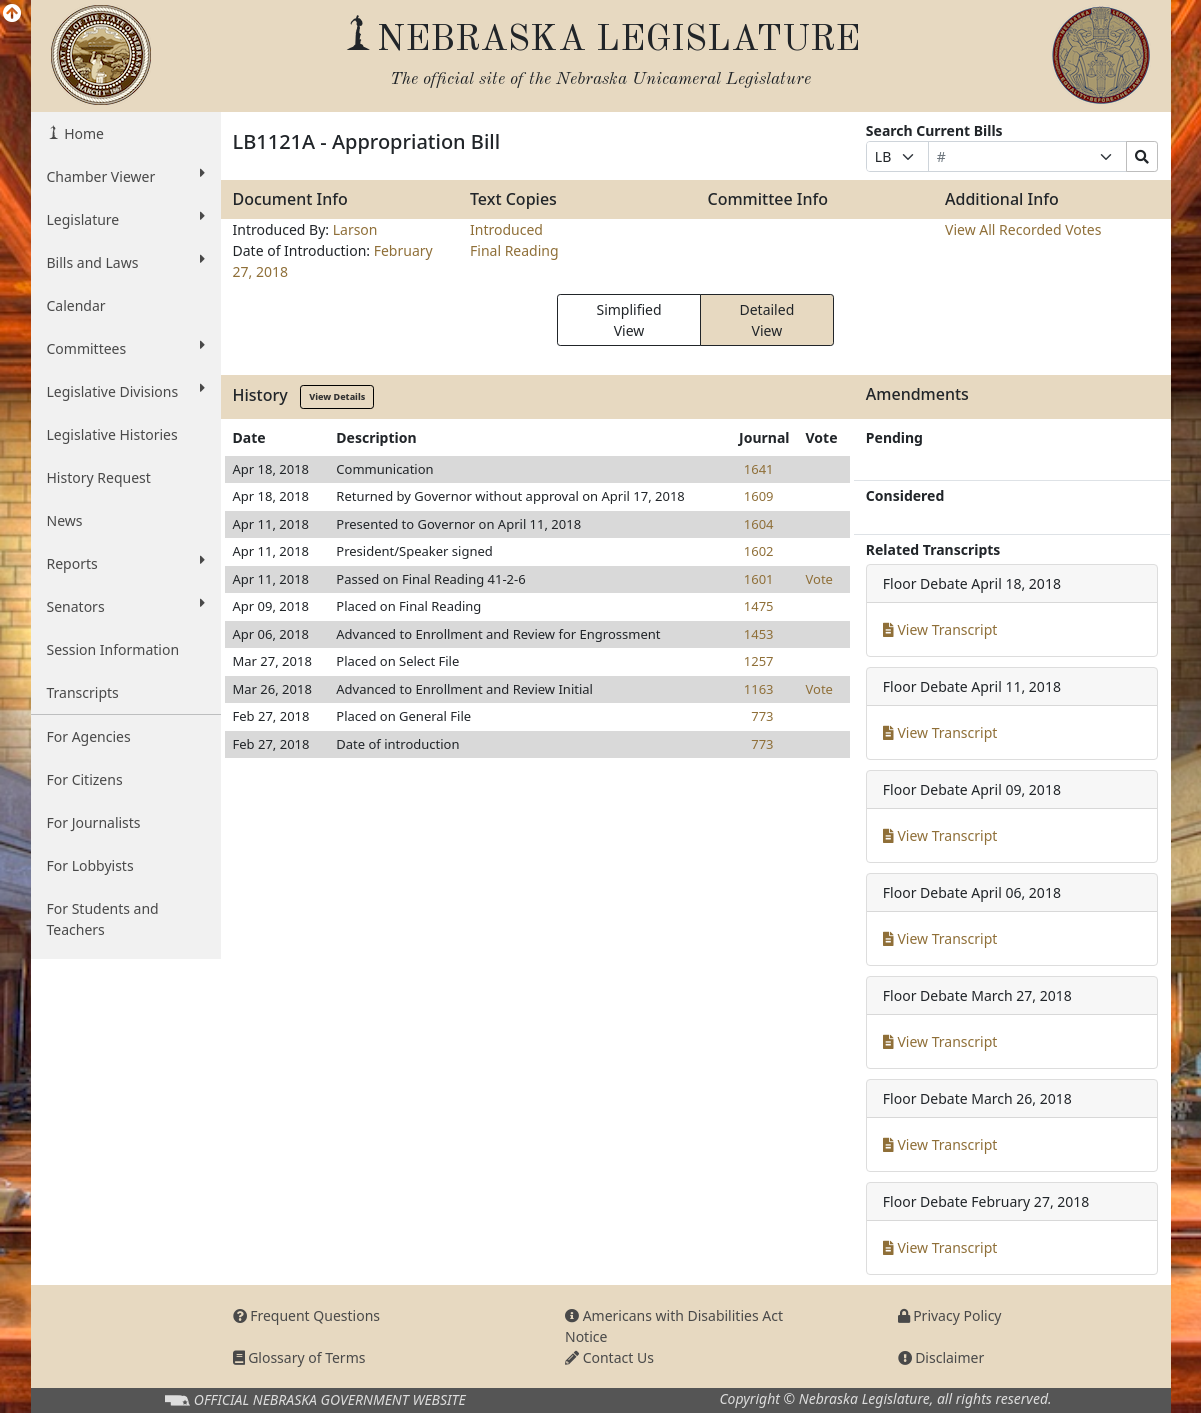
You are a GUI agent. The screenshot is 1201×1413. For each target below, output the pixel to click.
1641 (759, 469)
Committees (126, 348)
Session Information (113, 649)
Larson (355, 229)
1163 (759, 689)
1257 (759, 661)
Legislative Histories (112, 434)
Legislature (126, 219)
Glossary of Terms (299, 1357)
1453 (759, 634)
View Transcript (940, 629)
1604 (759, 524)
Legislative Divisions (126, 391)
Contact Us (609, 1357)
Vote (819, 579)
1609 (759, 496)
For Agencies (89, 736)
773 (762, 716)
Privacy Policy (950, 1315)
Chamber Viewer (126, 176)
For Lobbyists (90, 865)
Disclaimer (941, 1357)
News (65, 520)
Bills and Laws (126, 262)
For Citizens (85, 779)
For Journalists (94, 822)
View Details (337, 396)
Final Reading (514, 250)
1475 (759, 606)
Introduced (506, 229)
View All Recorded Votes (1023, 229)
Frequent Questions (307, 1315)
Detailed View (766, 320)
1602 (759, 551)
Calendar (76, 305)
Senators (126, 606)
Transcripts (83, 692)
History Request (99, 477)
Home (82, 133)
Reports (126, 563)
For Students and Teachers (103, 919)
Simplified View (628, 320)
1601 (759, 579)
